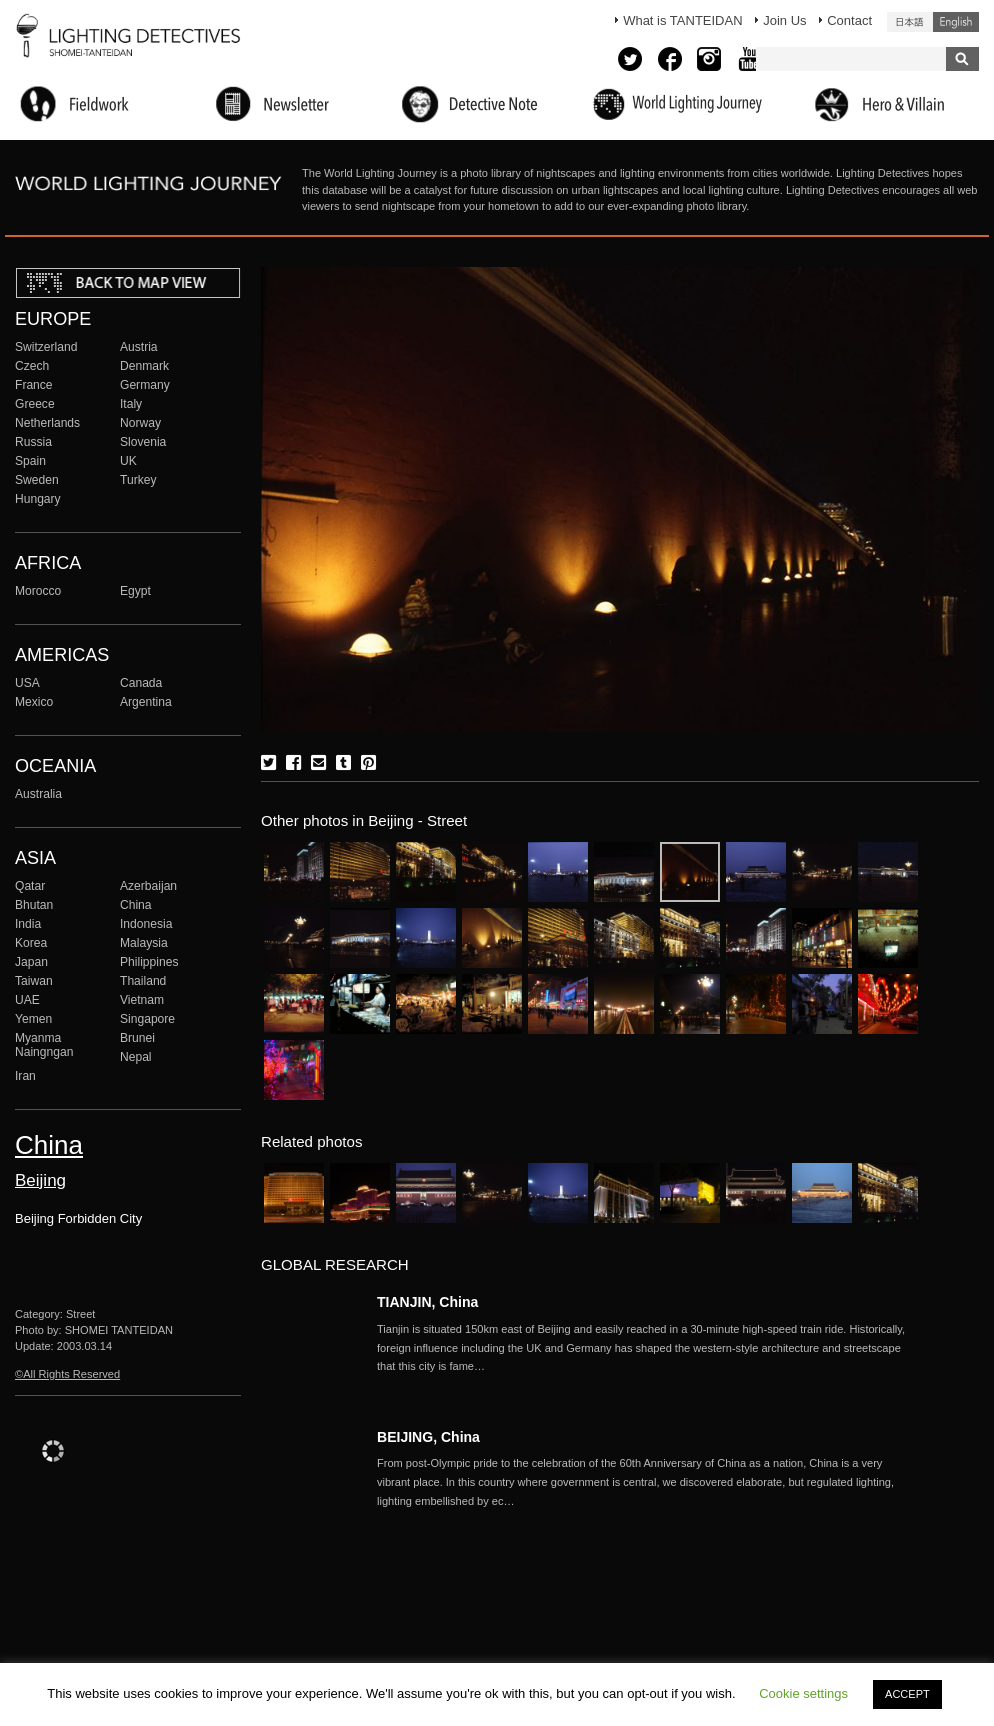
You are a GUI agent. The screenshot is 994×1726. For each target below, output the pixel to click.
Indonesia (146, 924)
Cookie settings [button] (803, 1693)
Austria (139, 347)
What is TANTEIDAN (682, 20)
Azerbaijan (148, 886)
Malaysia (144, 943)
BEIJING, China (428, 1437)
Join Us (784, 20)
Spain (30, 461)
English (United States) (956, 22)
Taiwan (34, 981)
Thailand (143, 981)
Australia (38, 794)
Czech (32, 366)
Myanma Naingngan (44, 1045)
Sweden (37, 480)
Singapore (147, 1019)
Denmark (144, 366)
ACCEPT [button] (907, 1694)
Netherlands (47, 423)
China (136, 905)
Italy (131, 404)
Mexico (34, 702)
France (34, 385)
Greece (35, 404)
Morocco (38, 591)
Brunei (137, 1038)
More (647, 1348)
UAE (27, 1000)
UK (128, 461)
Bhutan (34, 905)
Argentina (146, 702)
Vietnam (142, 1000)
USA (27, 683)
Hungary (38, 499)
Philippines (149, 962)
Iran (25, 1076)
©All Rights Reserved (67, 1374)
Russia (33, 442)
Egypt (135, 591)
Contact (849, 20)
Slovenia (143, 442)
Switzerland (46, 347)
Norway (140, 423)
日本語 (910, 22)
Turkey (138, 480)
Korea (31, 943)
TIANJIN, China (427, 1302)
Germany (145, 385)
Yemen (33, 1019)
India (28, 924)
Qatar (30, 886)
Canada (141, 683)
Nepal (136, 1057)
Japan (31, 962)
